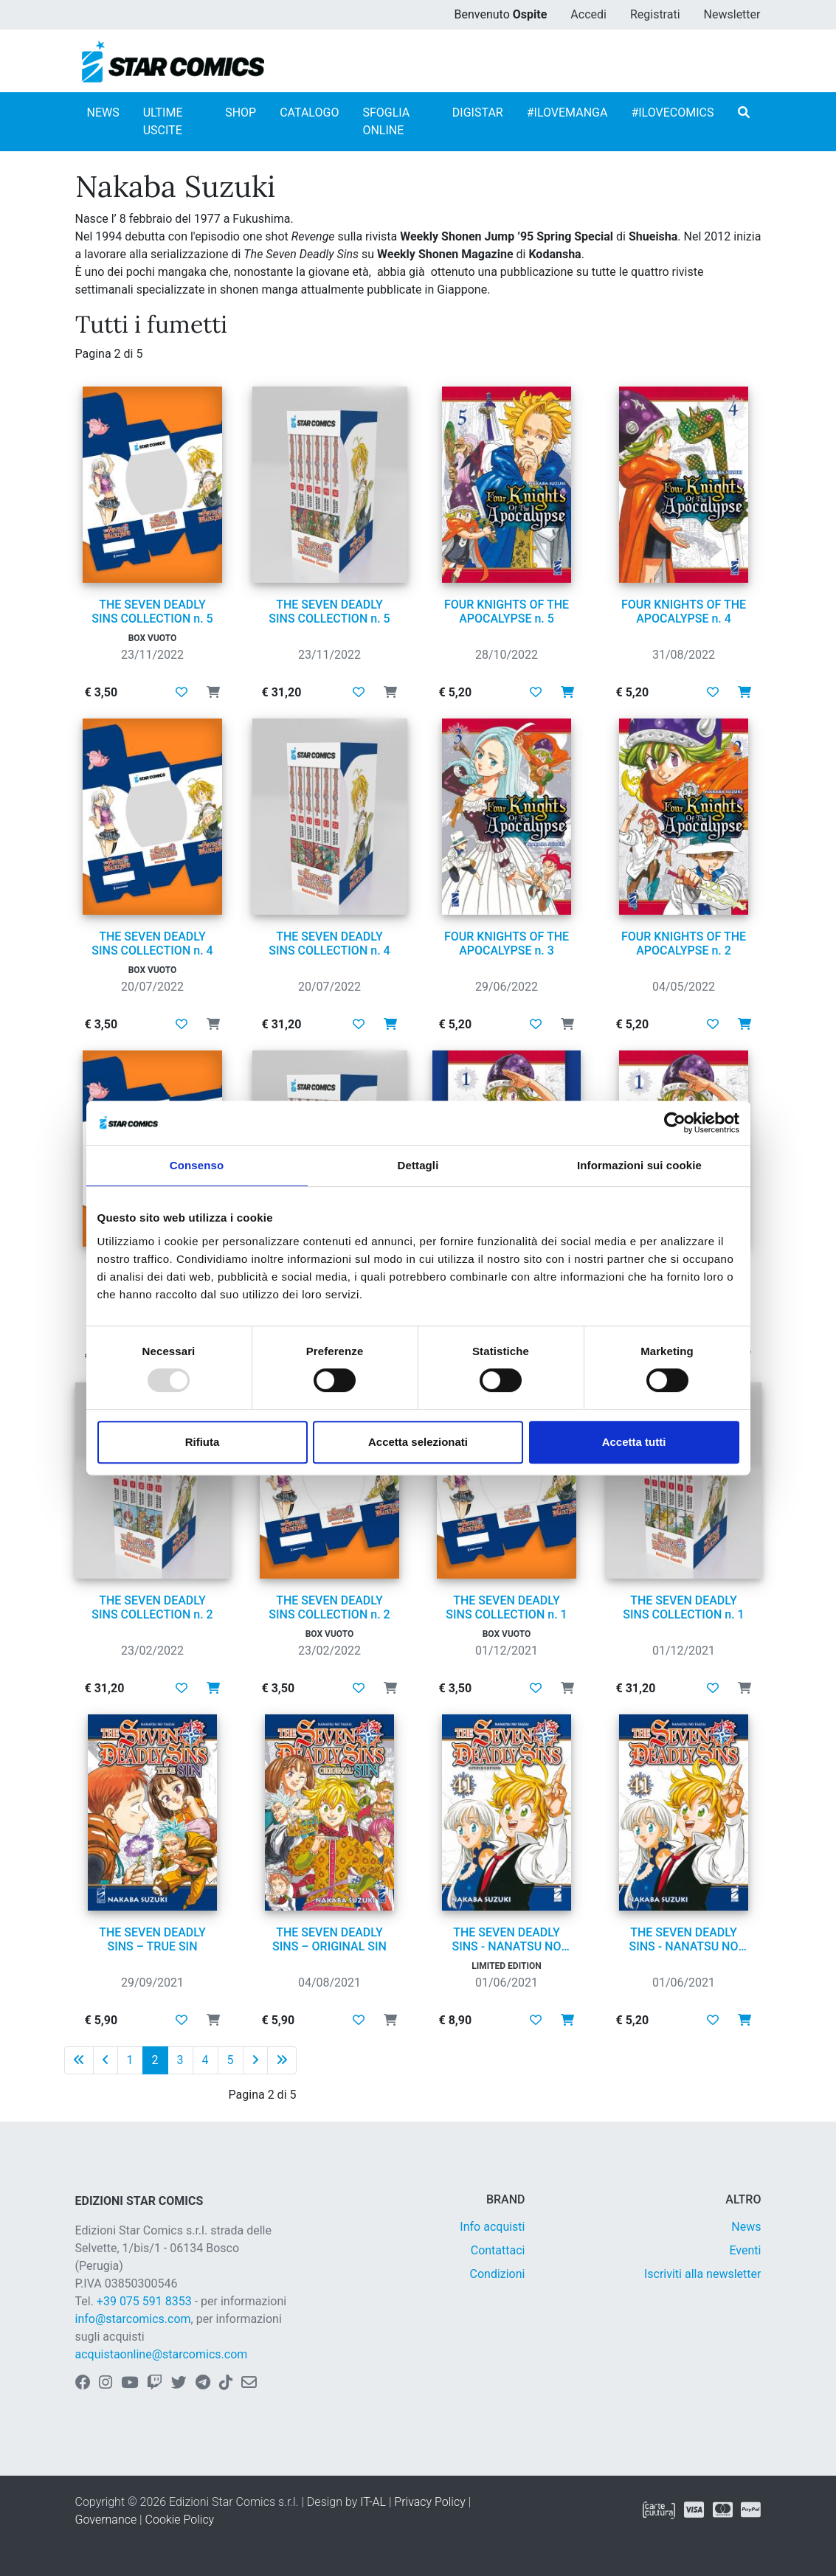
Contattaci (498, 2250)
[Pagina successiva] (255, 2060)
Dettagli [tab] (418, 1165)
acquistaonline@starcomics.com (161, 2354)
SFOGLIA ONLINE (386, 121)
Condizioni (497, 2274)
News (746, 2227)
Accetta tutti (634, 1442)
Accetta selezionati (418, 1442)
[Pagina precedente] (105, 2060)
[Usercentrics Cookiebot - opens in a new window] (674, 1123)
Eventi (745, 2250)
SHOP (240, 112)
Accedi (588, 14)
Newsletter (732, 14)
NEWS (103, 112)
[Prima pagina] (79, 2060)
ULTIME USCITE (163, 121)
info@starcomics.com (133, 2319)
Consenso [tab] (197, 1165)
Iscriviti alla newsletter (702, 2274)
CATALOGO (309, 112)
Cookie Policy (180, 2520)
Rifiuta (202, 1442)
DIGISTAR (477, 112)
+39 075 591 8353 (144, 2301)
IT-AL (373, 2502)
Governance (106, 2520)
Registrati (655, 14)
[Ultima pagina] (282, 2060)
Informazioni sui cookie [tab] (639, 1165)
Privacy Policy (429, 2502)
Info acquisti (492, 2227)
